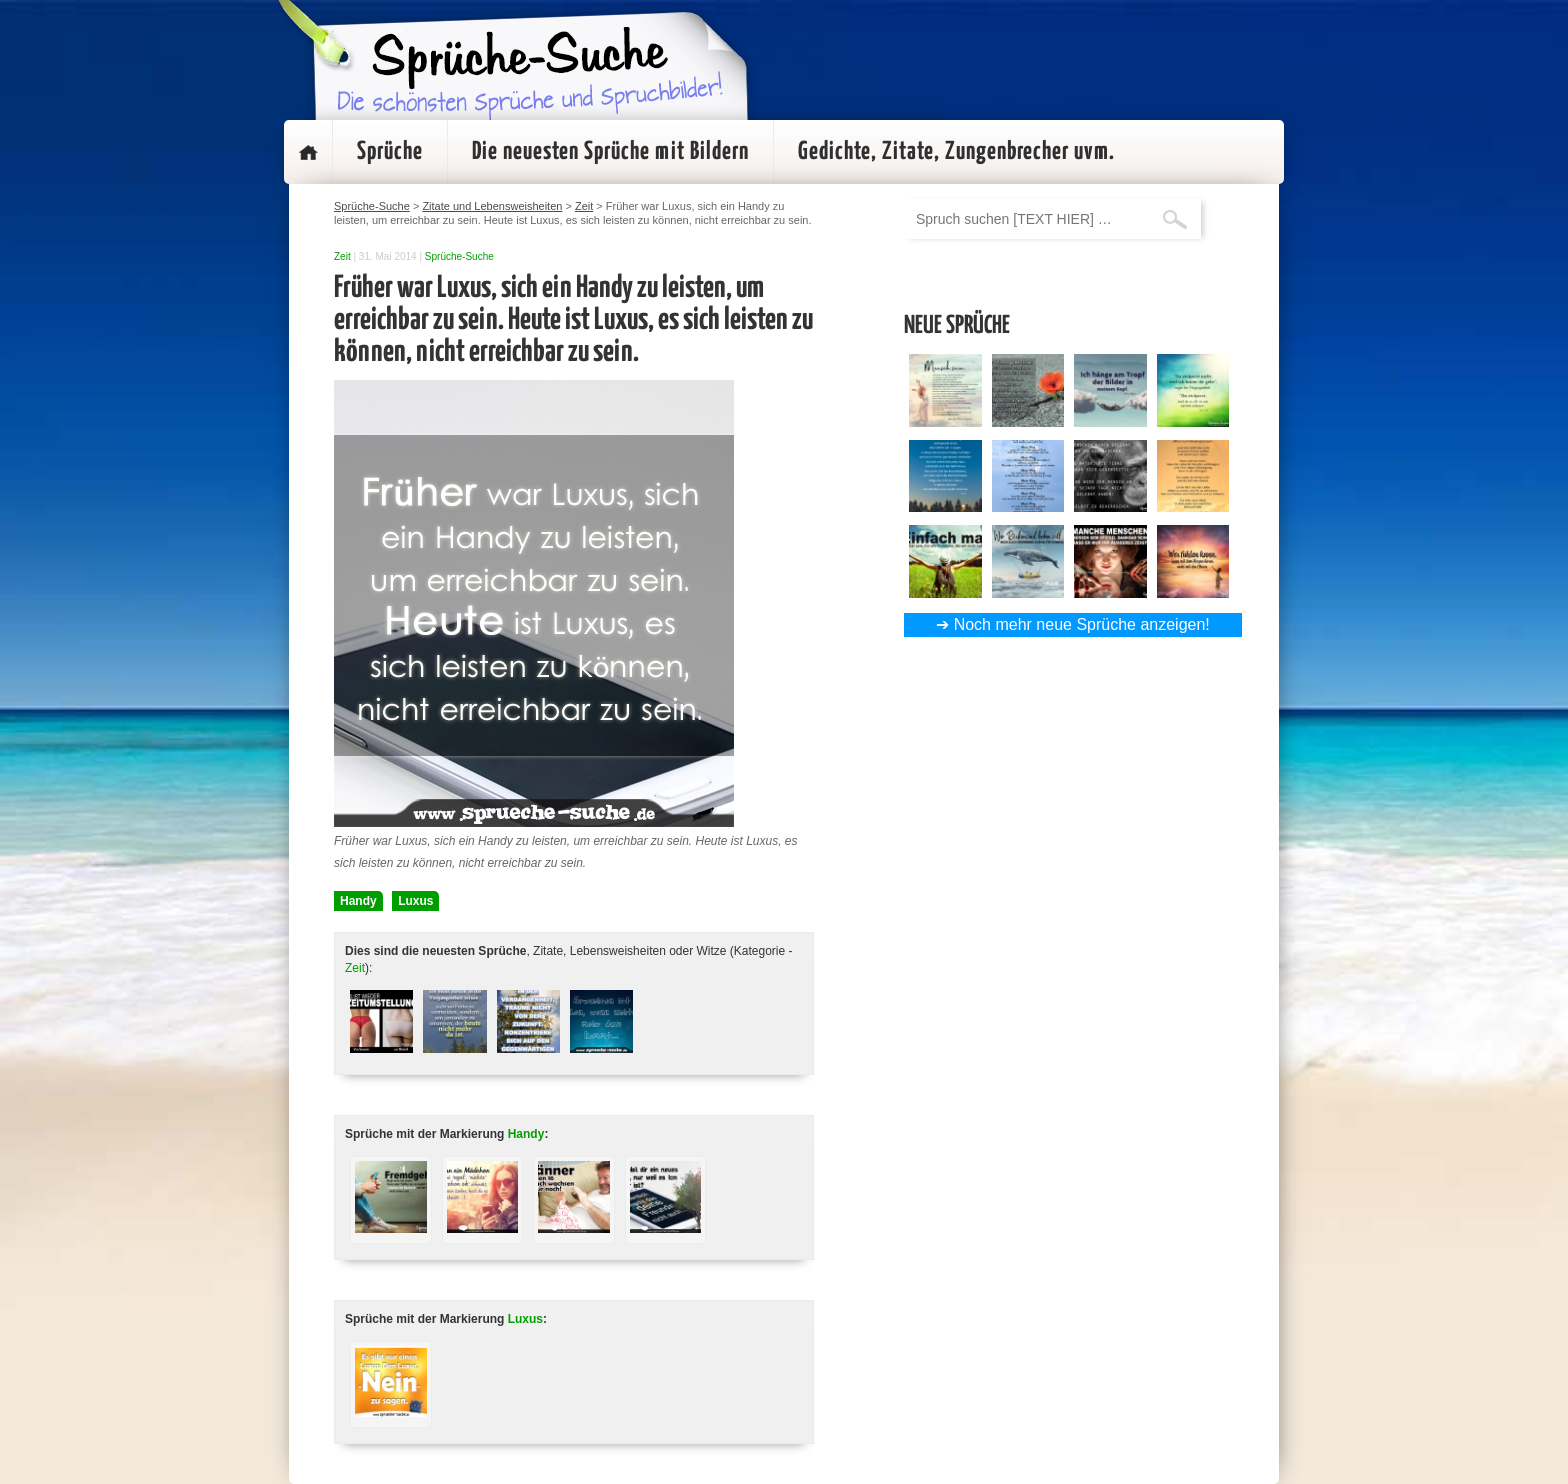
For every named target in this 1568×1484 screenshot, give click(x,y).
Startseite (308, 152)
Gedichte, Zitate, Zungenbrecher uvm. (956, 152)
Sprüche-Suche (459, 256)
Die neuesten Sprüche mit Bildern (610, 152)
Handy (358, 901)
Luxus (415, 901)
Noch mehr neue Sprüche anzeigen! (1082, 624)
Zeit (342, 256)
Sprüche (390, 152)
